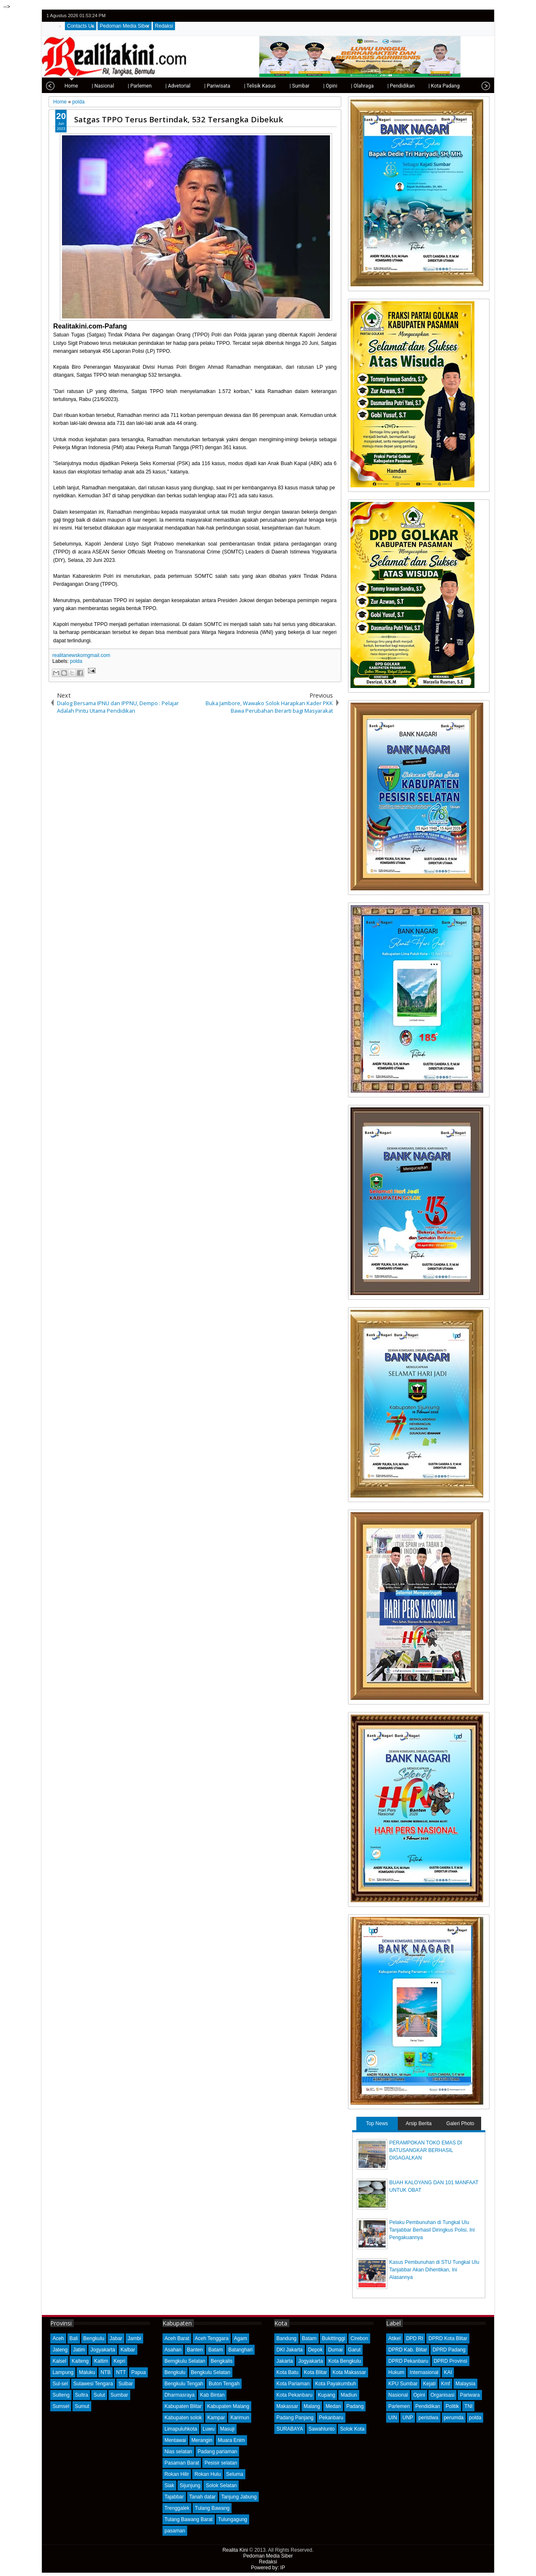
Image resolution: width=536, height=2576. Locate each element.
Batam (215, 2350)
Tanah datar (202, 2497)
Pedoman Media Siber (124, 26)
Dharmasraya (180, 2395)
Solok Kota (352, 2429)
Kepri (119, 2361)
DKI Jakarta (289, 2350)
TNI (468, 2406)
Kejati (429, 2384)
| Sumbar (273, 86)
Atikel (394, 2338)
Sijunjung (190, 2485)
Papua (138, 2372)
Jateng (59, 2350)
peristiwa (428, 2418)
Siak (169, 2485)
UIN (392, 2418)
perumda (454, 2418)
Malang (312, 2406)
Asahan (173, 2350)
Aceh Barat (177, 2338)
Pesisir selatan (220, 2463)
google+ (473, 16)
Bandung (286, 2338)
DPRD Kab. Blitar (407, 2350)
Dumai (335, 2350)
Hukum (396, 2372)
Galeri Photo (460, 2123)
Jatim (79, 2350)
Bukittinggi (333, 2338)
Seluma (234, 2474)
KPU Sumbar (402, 2384)
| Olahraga (336, 86)
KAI (448, 2372)
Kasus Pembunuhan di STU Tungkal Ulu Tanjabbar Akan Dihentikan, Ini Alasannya (434, 2269)
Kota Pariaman (292, 2384)
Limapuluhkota (181, 2429)
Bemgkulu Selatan (185, 2361)
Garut (354, 2350)
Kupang (326, 2395)
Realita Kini (235, 2550)
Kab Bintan (212, 2395)
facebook (462, 16)
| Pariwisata (191, 86)
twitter (451, 16)
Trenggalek (177, 2508)
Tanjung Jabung (239, 2497)
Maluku (87, 2372)
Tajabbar (174, 2497)
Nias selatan (178, 2451)
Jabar (116, 2338)
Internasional (424, 2372)
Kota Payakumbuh (335, 2384)
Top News (377, 2123)
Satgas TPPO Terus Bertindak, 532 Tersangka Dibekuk (178, 119)
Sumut (82, 2406)
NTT (121, 2372)
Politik (452, 2406)
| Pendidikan (374, 86)
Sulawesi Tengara (93, 2384)
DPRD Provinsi (450, 2361)
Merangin (201, 2440)
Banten (195, 2350)
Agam (240, 2338)
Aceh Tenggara (212, 2338)
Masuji (227, 2429)
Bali (74, 2338)
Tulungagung (232, 2519)
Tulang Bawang (212, 2508)
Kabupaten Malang (228, 2406)
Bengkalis (221, 2361)
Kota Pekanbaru (294, 2395)
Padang (354, 2406)
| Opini (304, 86)
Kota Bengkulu (344, 2361)
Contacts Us (80, 26)
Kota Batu (287, 2372)
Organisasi (442, 2395)
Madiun (348, 2395)
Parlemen (399, 2406)
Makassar (287, 2406)
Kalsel (59, 2361)
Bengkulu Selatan (210, 2372)
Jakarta (284, 2361)
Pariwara (469, 2395)
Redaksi (164, 26)
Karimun (239, 2418)
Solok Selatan (221, 2485)
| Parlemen (113, 86)
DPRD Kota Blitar (447, 2338)
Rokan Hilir (177, 2474)
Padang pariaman (217, 2451)
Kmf (445, 2384)
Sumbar (119, 2395)
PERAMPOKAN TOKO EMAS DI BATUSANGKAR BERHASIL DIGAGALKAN (425, 2150)
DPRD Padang (449, 2350)
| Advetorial (151, 86)
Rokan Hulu (207, 2474)
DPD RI (414, 2338)
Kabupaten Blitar (183, 2406)
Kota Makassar (349, 2372)
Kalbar (128, 2350)
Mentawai (175, 2440)
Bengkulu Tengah (184, 2384)
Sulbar (126, 2384)
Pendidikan (427, 2406)
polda (76, 661)
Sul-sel (60, 2384)
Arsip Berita (419, 2123)
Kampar (216, 2418)
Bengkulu (93, 2338)
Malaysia (465, 2384)
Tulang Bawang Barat (189, 2519)
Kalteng (80, 2361)
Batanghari (240, 2350)
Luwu (209, 2429)
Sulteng (61, 2395)
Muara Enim (231, 2440)
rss (484, 16)
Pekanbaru (331, 2418)
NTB (105, 2372)
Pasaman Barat (182, 2463)
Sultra (81, 2395)
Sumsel (60, 2406)
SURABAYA (289, 2429)
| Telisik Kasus (234, 86)
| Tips (453, 86)
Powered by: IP (268, 2568)
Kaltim (101, 2361)
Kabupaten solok (183, 2418)
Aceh (58, 2338)
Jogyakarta (102, 2350)
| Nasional (76, 86)
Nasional (398, 2395)
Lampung (62, 2372)
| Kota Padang (417, 86)
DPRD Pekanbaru (408, 2361)
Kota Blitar (315, 2372)
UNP (407, 2418)
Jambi (134, 2338)
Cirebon (359, 2338)
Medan (333, 2406)
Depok (315, 2350)
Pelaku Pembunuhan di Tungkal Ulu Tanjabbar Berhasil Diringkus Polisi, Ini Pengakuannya (432, 2229)
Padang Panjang (295, 2418)
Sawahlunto (322, 2429)
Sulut (99, 2395)
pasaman (175, 2531)
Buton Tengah (224, 2384)
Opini (419, 2395)
